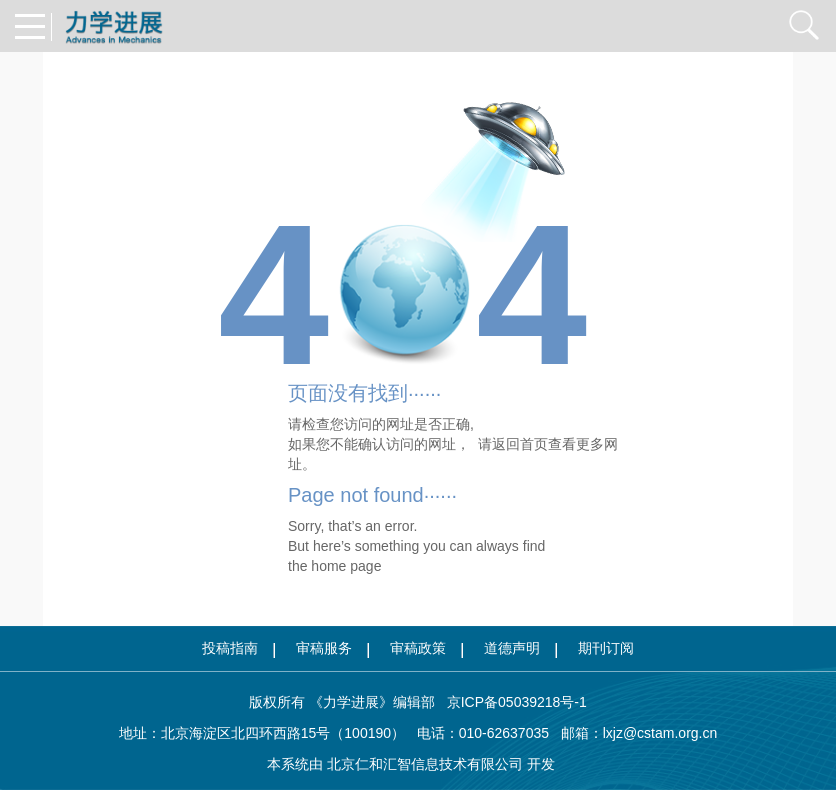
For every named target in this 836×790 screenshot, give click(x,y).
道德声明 (512, 648)
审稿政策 (418, 648)
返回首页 (520, 444)
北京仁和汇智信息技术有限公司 (425, 764)
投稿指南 (230, 648)
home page (346, 566)
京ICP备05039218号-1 (511, 702)
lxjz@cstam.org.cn (660, 733)
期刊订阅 (606, 648)
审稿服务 (324, 648)
